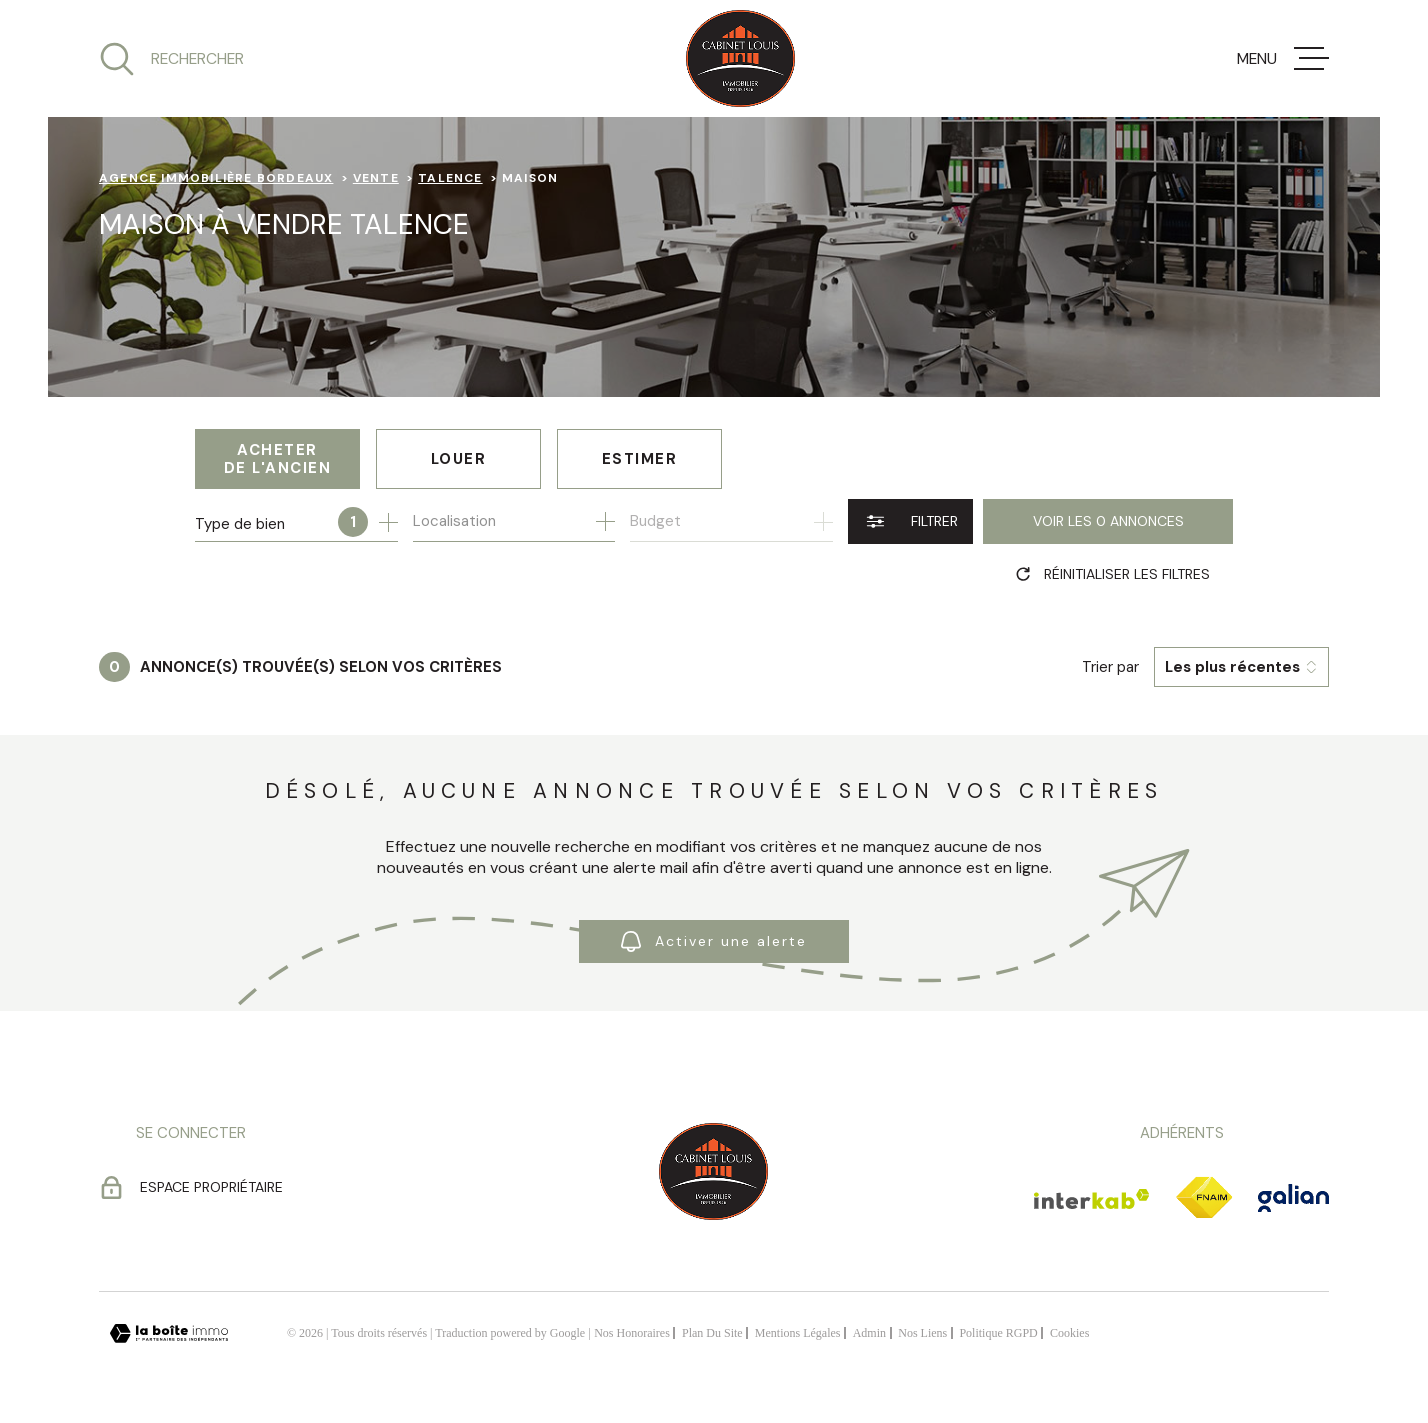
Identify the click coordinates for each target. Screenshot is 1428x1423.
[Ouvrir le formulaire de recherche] (910, 521)
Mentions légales (798, 1333)
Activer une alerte (714, 941)
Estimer (640, 459)
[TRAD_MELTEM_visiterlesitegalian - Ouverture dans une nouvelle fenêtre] (1293, 1198)
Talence (450, 178)
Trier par (1110, 667)
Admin (869, 1333)
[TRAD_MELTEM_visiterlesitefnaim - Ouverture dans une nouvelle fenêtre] (1204, 1198)
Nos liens (922, 1333)
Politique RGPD (998, 1333)
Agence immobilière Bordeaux (216, 178)
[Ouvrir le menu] (1283, 59)
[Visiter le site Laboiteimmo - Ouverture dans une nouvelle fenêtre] (169, 1333)
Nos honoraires (632, 1333)
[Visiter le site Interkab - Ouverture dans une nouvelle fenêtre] (1092, 1199)
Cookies (1069, 1333)
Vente (376, 178)
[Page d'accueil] (740, 58)
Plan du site (712, 1333)
